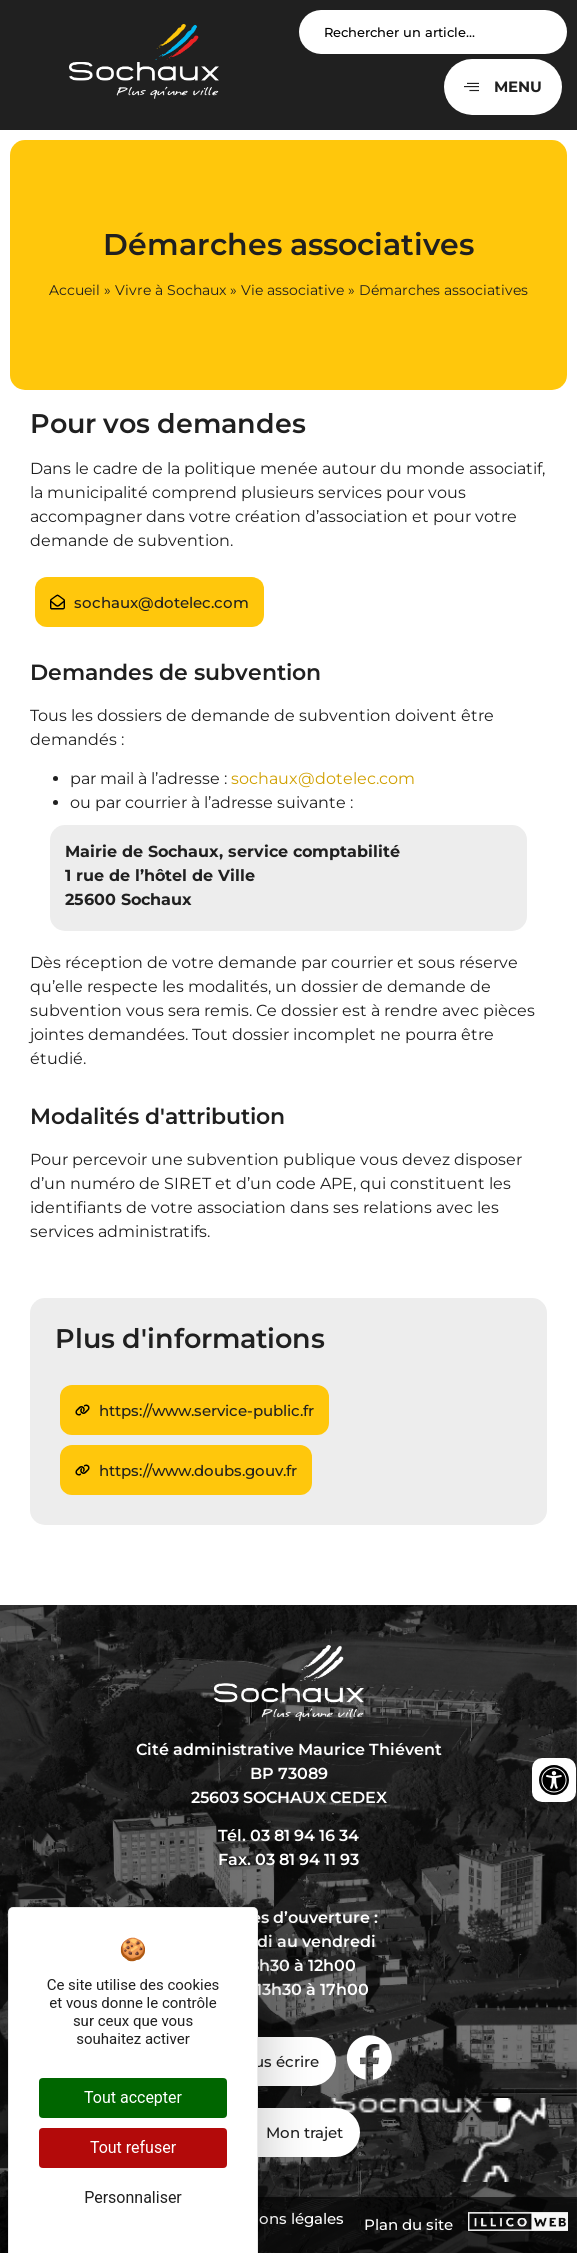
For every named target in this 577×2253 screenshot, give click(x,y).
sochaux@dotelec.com (323, 778)
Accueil (74, 290)
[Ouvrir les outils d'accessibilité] (554, 1780)
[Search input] (433, 32)
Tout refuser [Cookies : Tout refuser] (133, 2147)
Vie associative (292, 290)
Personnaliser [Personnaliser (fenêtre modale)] (133, 2197)
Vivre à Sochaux (170, 290)
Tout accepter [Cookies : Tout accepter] (133, 2097)
